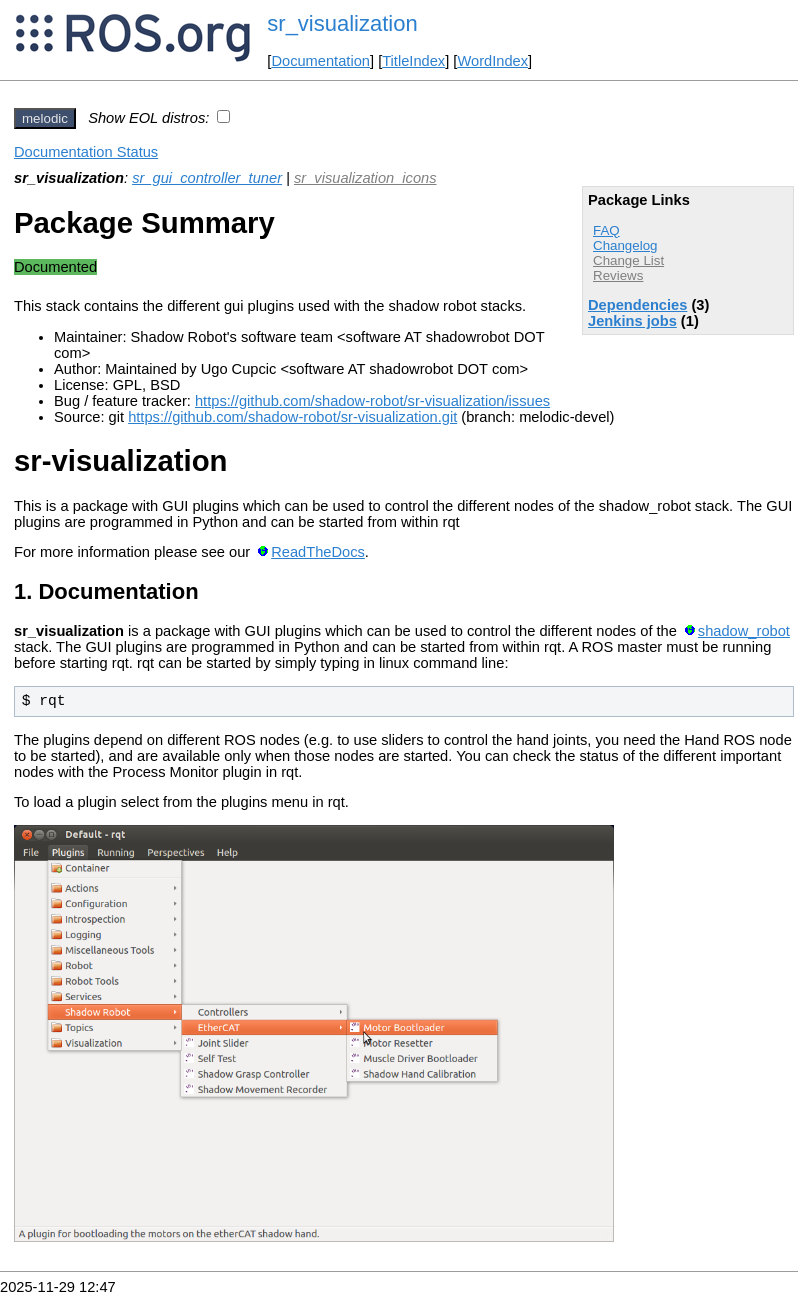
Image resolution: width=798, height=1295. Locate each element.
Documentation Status (86, 152)
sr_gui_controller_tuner (207, 178)
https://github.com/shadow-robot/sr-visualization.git (292, 417)
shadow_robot (744, 631)
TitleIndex (413, 61)
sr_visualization (342, 23)
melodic (45, 118)
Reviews (618, 275)
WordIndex (492, 61)
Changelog (625, 245)
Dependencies (637, 305)
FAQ (606, 230)
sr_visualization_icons (365, 178)
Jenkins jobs (632, 321)
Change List (628, 260)
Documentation (320, 61)
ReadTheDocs (318, 552)
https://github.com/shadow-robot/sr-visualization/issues (372, 401)
